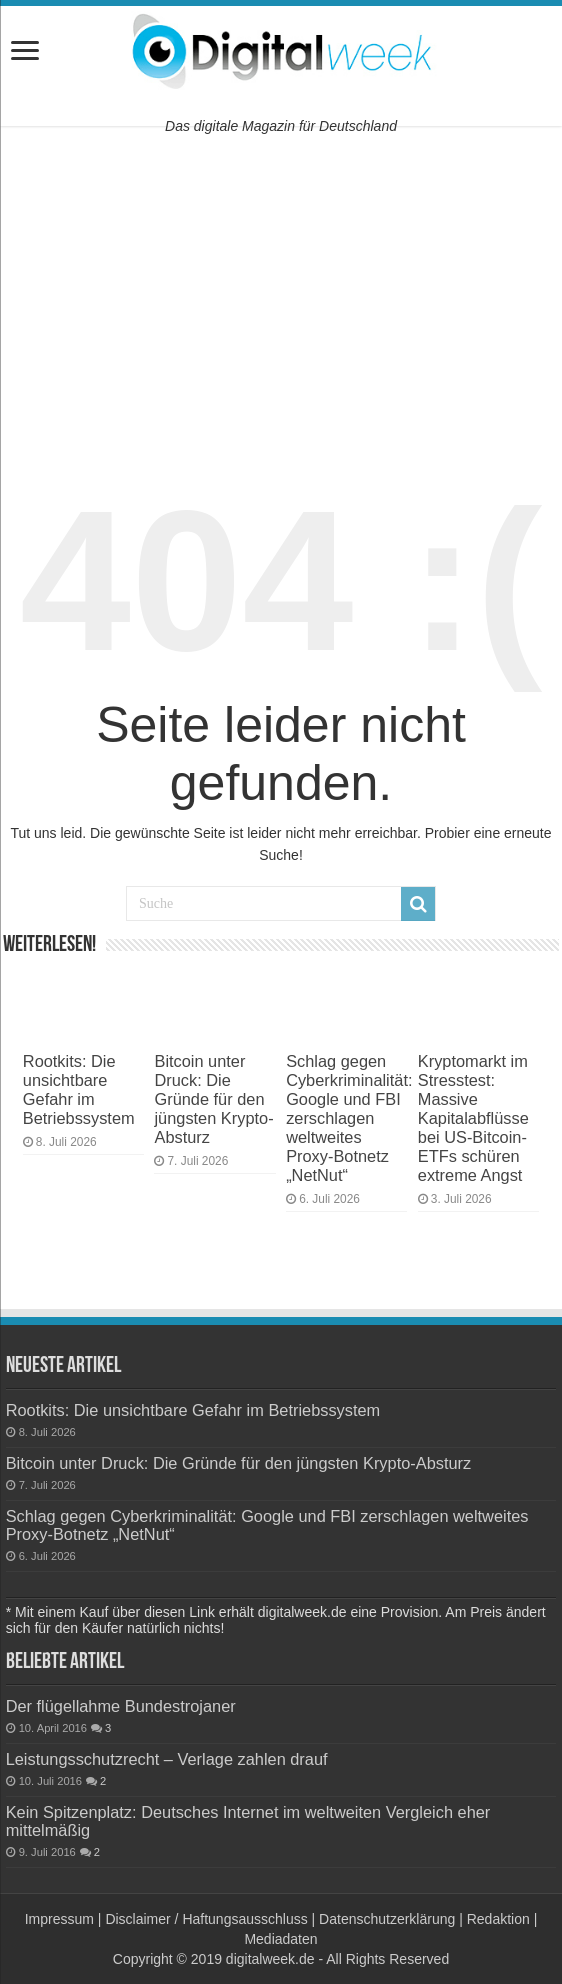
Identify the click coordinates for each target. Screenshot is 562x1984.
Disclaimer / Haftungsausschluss (206, 1919)
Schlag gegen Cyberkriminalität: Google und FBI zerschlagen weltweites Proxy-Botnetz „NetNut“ (349, 1118)
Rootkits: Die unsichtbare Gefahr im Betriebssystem (79, 1089)
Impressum (59, 1919)
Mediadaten (280, 1939)
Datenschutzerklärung (387, 1919)
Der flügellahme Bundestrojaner (121, 1706)
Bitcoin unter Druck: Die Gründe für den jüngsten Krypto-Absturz (213, 1099)
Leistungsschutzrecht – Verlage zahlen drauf (167, 1759)
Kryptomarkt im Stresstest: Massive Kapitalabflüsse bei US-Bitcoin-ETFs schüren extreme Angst (473, 1118)
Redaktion (498, 1919)
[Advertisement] (281, 291)
